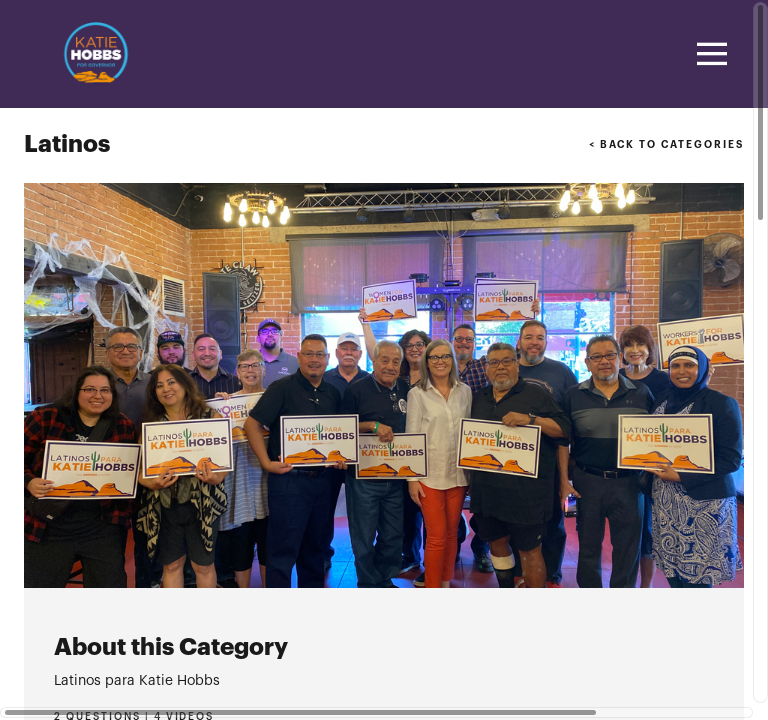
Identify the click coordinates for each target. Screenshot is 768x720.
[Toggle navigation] (709, 54)
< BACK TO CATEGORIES (666, 145)
